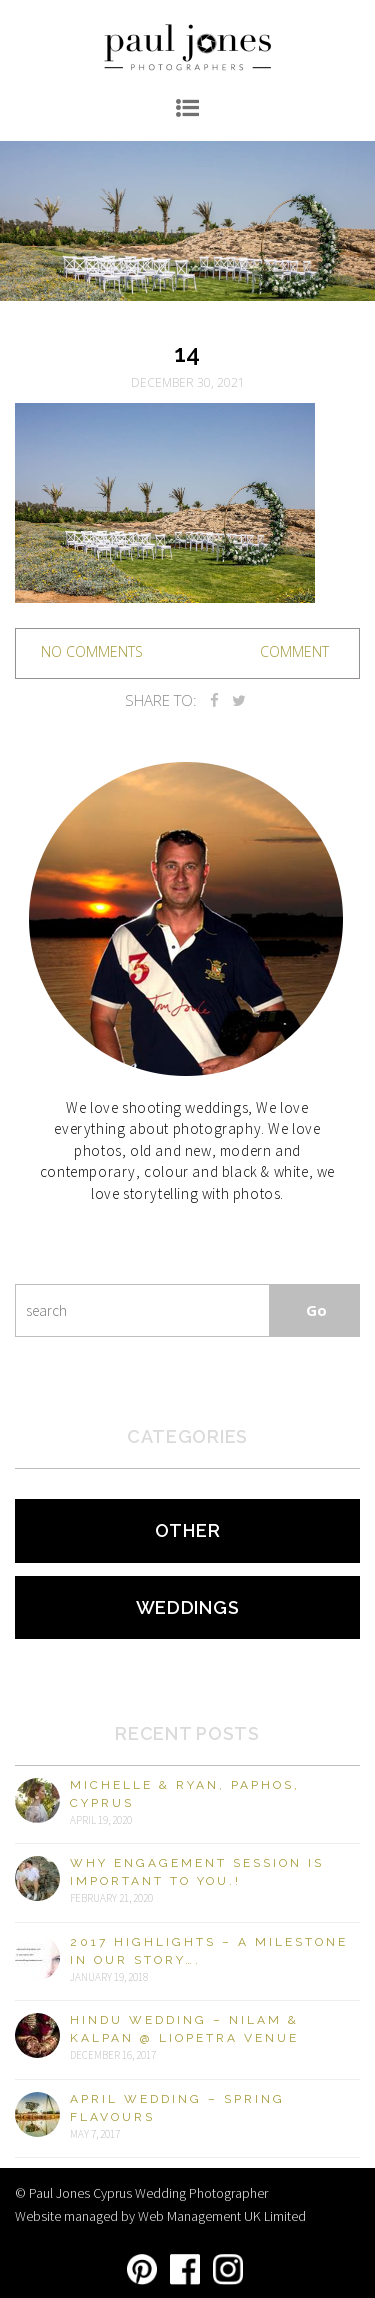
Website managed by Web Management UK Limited (160, 2216)
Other (188, 1530)
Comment (294, 651)
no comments (92, 651)
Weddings (188, 1607)
